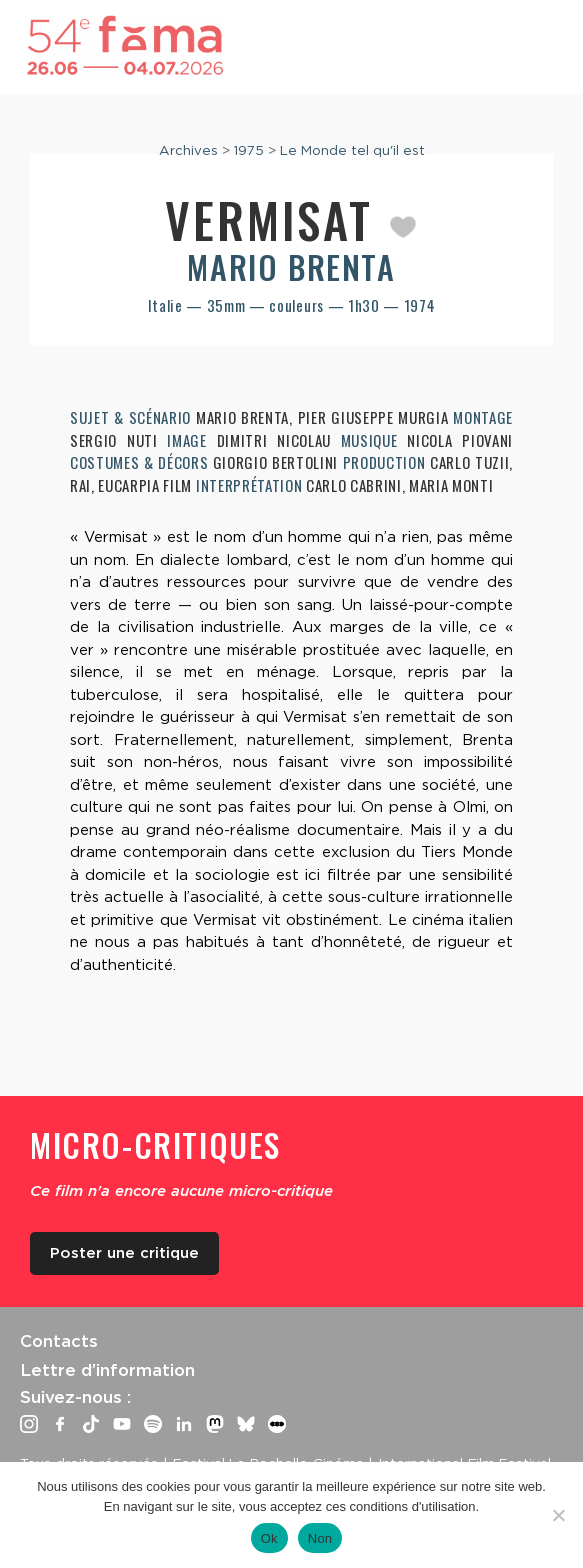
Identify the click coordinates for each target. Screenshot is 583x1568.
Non (320, 1538)
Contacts (59, 1341)
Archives (188, 150)
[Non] (558, 1515)
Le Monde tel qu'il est (352, 150)
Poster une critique (124, 1253)
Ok (269, 1538)
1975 (249, 150)
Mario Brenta (291, 266)
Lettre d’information (107, 1370)
